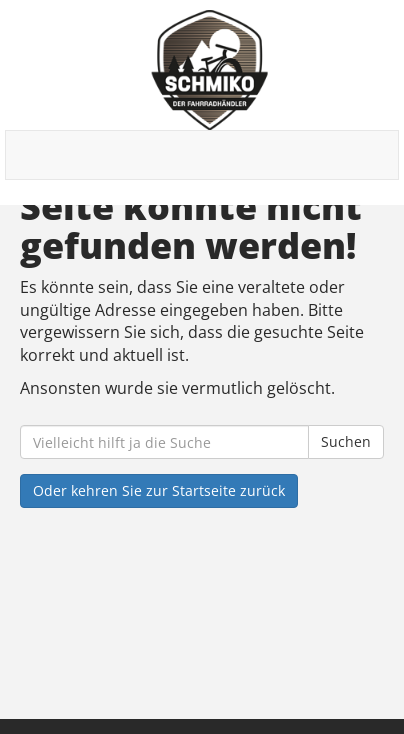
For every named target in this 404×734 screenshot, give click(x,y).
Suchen (346, 441)
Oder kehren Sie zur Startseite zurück (159, 490)
